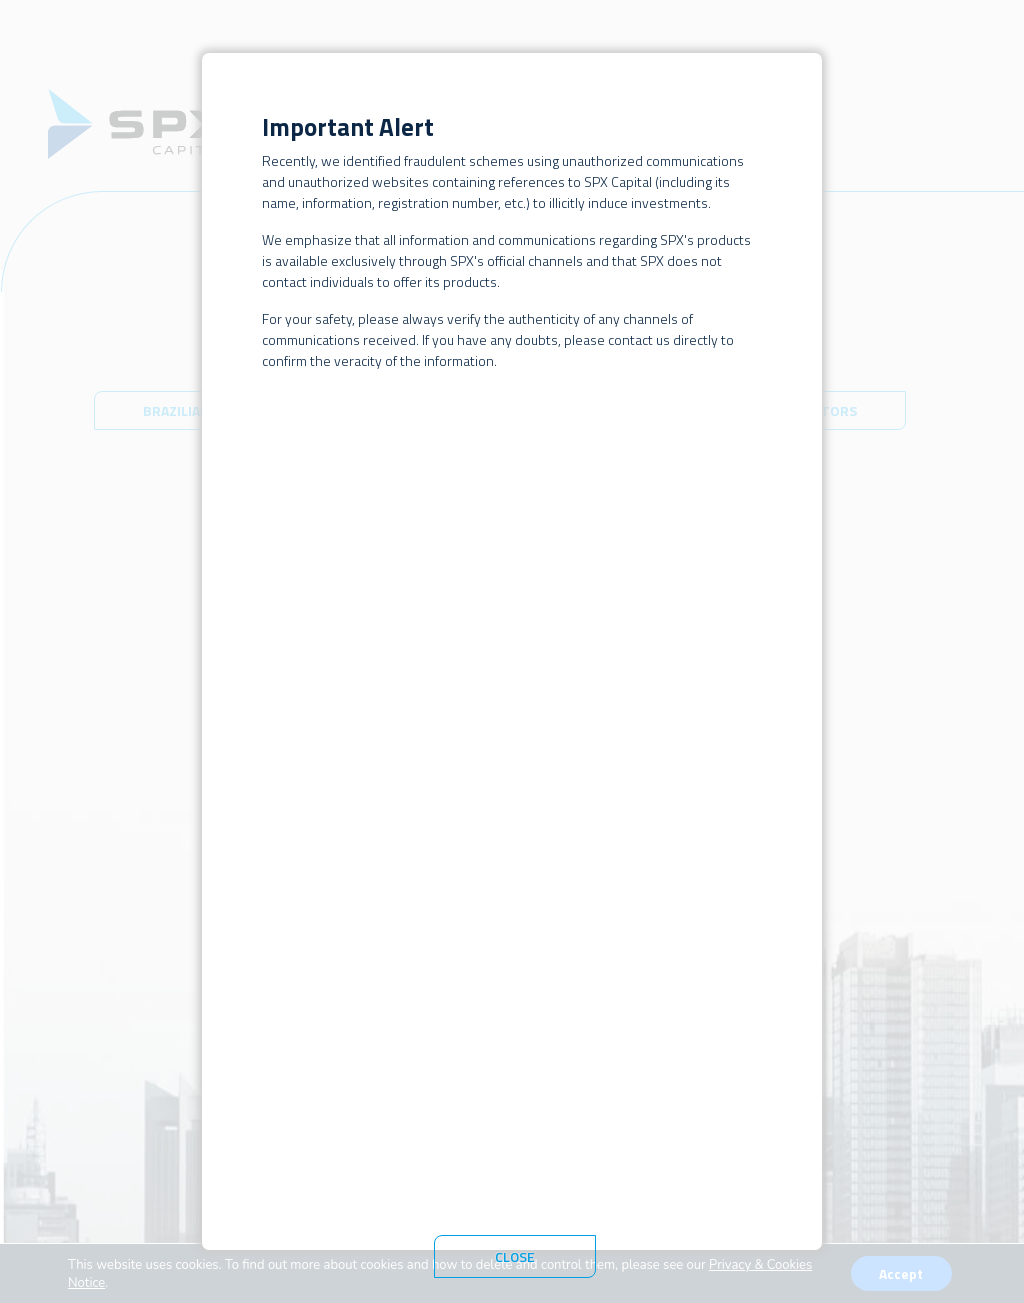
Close (515, 1256)
